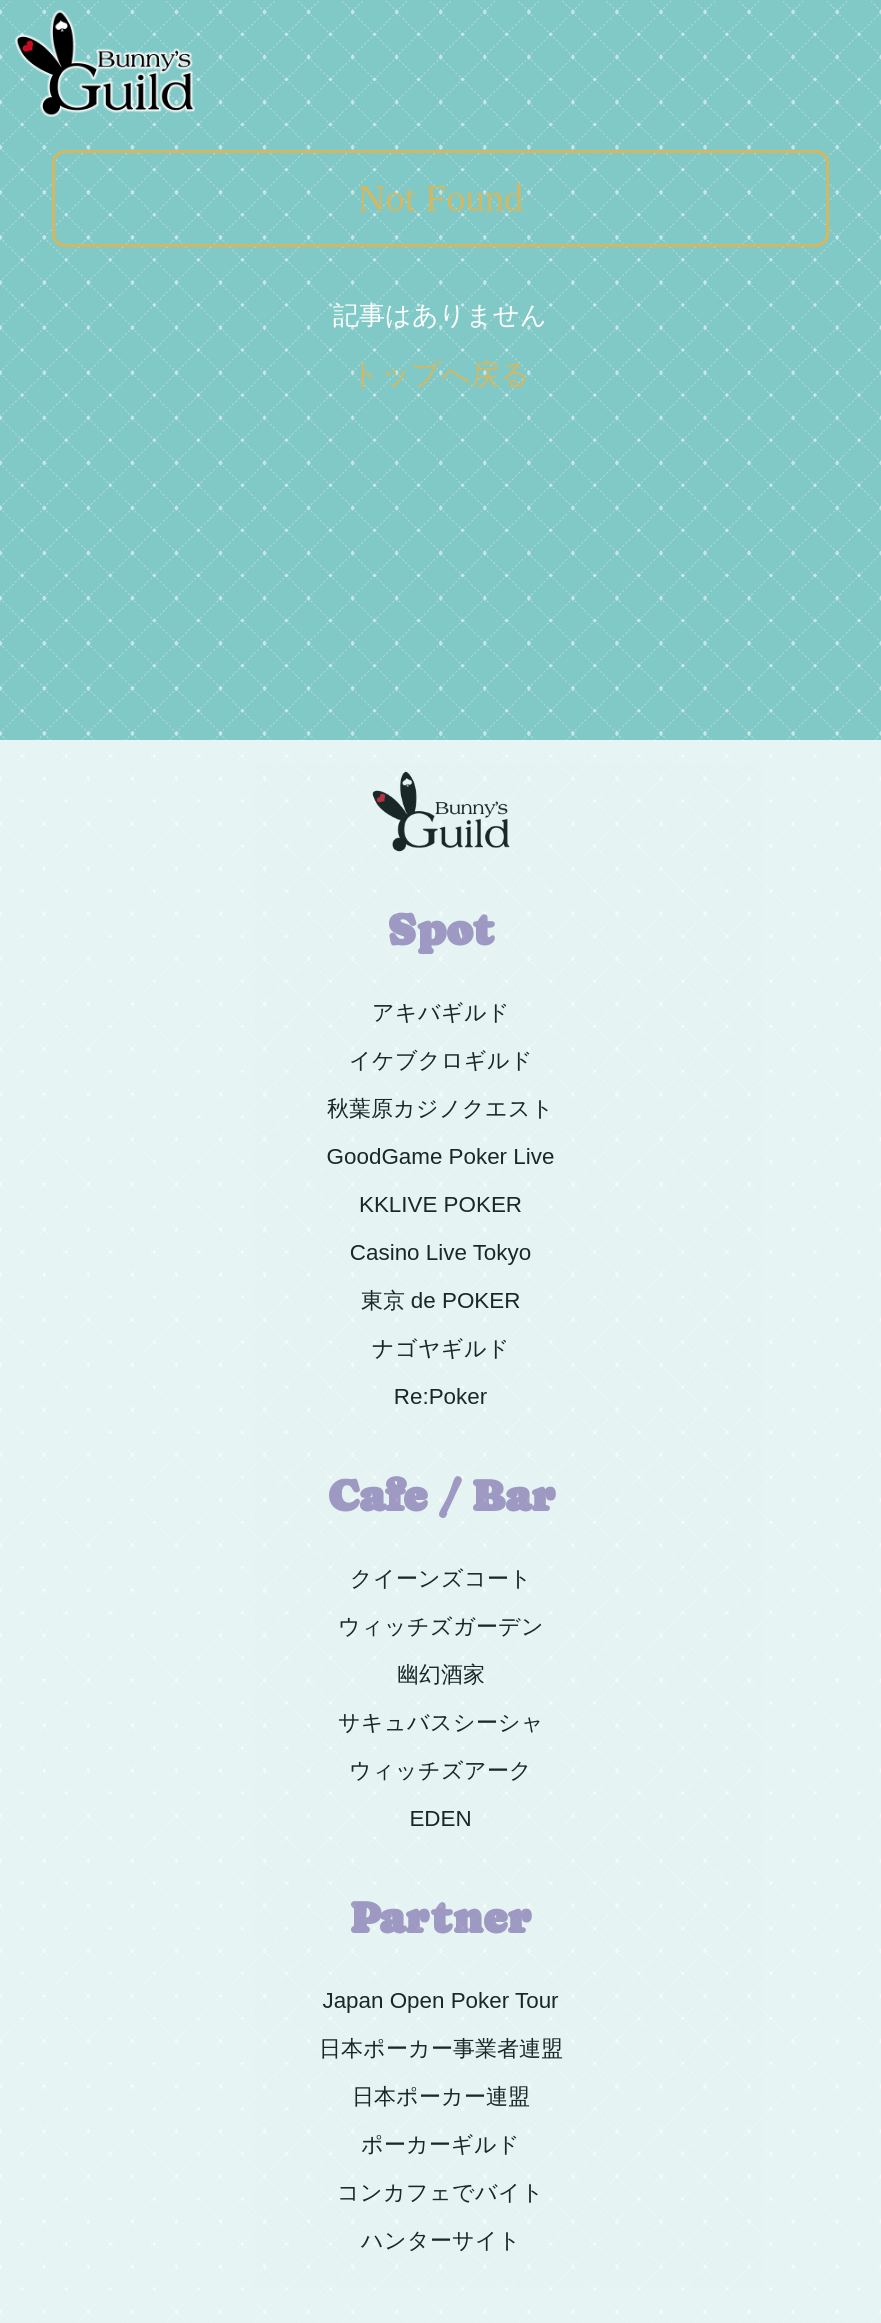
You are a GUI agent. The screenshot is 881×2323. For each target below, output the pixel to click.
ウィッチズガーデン (441, 1626)
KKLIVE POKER (440, 1204)
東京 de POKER (441, 1300)
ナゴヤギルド (441, 1348)
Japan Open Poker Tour (440, 2000)
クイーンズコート (441, 1578)
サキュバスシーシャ (441, 1722)
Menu (833, 11)
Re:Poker (440, 1396)
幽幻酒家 (441, 1674)
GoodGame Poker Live (441, 1156)
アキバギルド (441, 1012)
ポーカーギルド (440, 2144)
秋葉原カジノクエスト (440, 1108)
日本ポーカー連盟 (441, 2096)
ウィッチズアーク (440, 1770)
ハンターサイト (441, 2240)
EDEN (440, 1818)
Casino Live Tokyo (440, 1252)
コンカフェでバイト (440, 2192)
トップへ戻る (440, 374)
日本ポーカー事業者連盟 (441, 2048)
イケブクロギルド (441, 1060)
